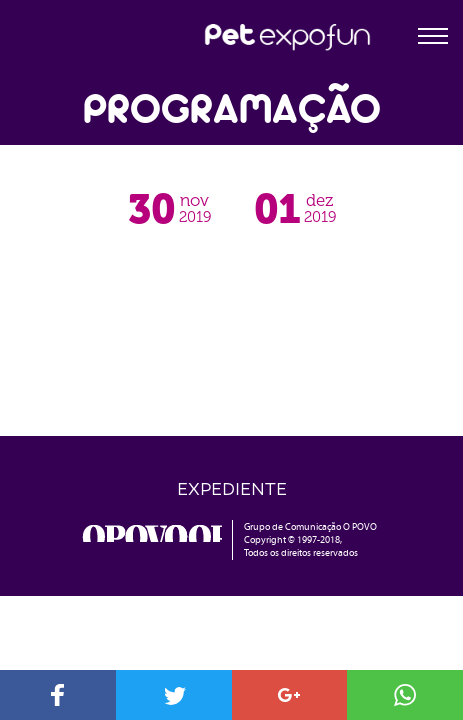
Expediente (232, 488)
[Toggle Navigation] (433, 31)
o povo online (152, 533)
